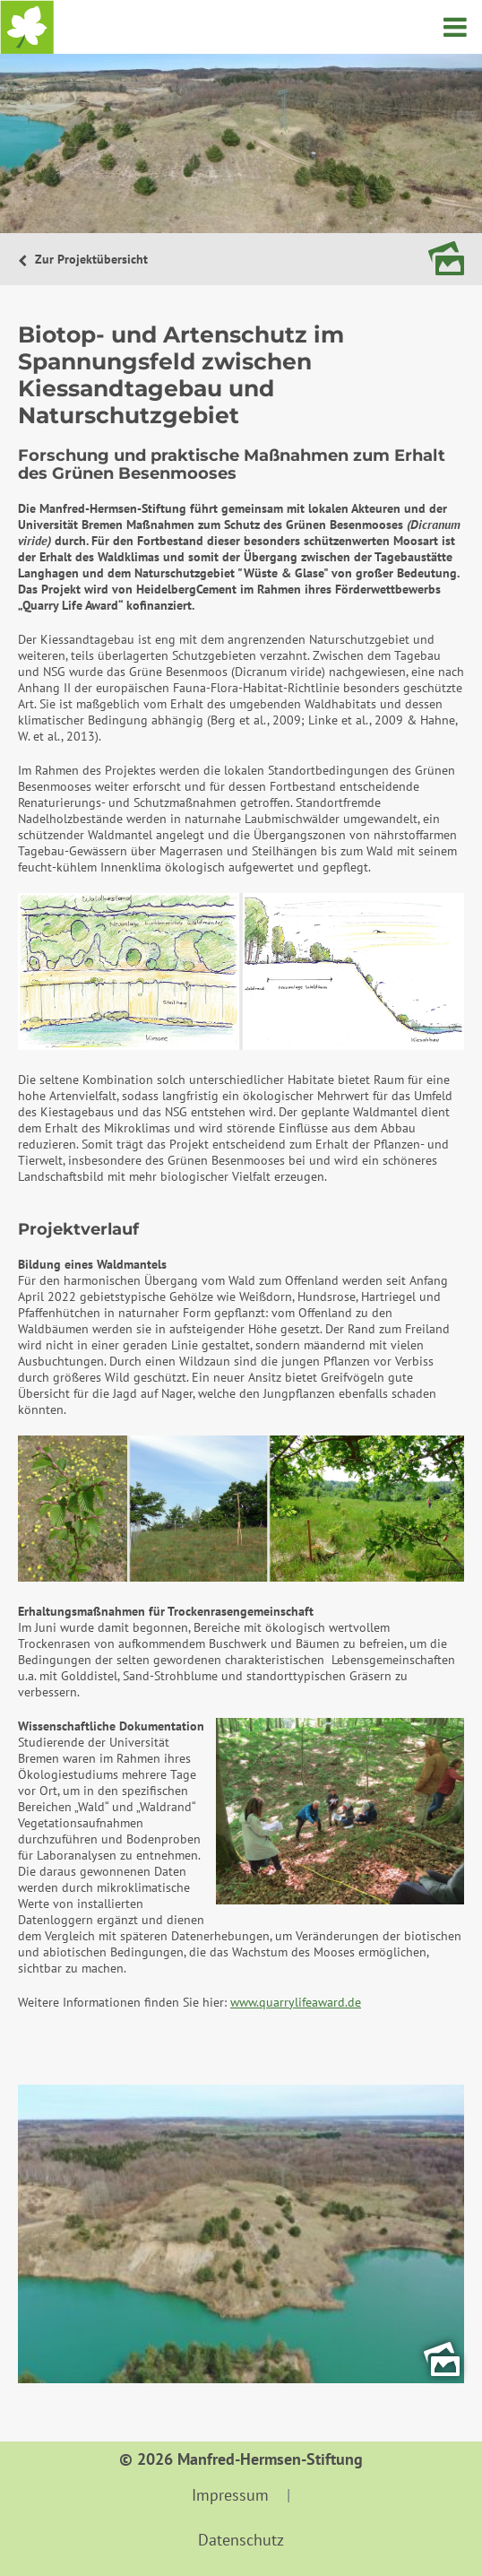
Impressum (230, 2495)
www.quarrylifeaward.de (295, 2002)
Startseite (27, 27)
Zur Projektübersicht (89, 259)
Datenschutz (241, 2539)
